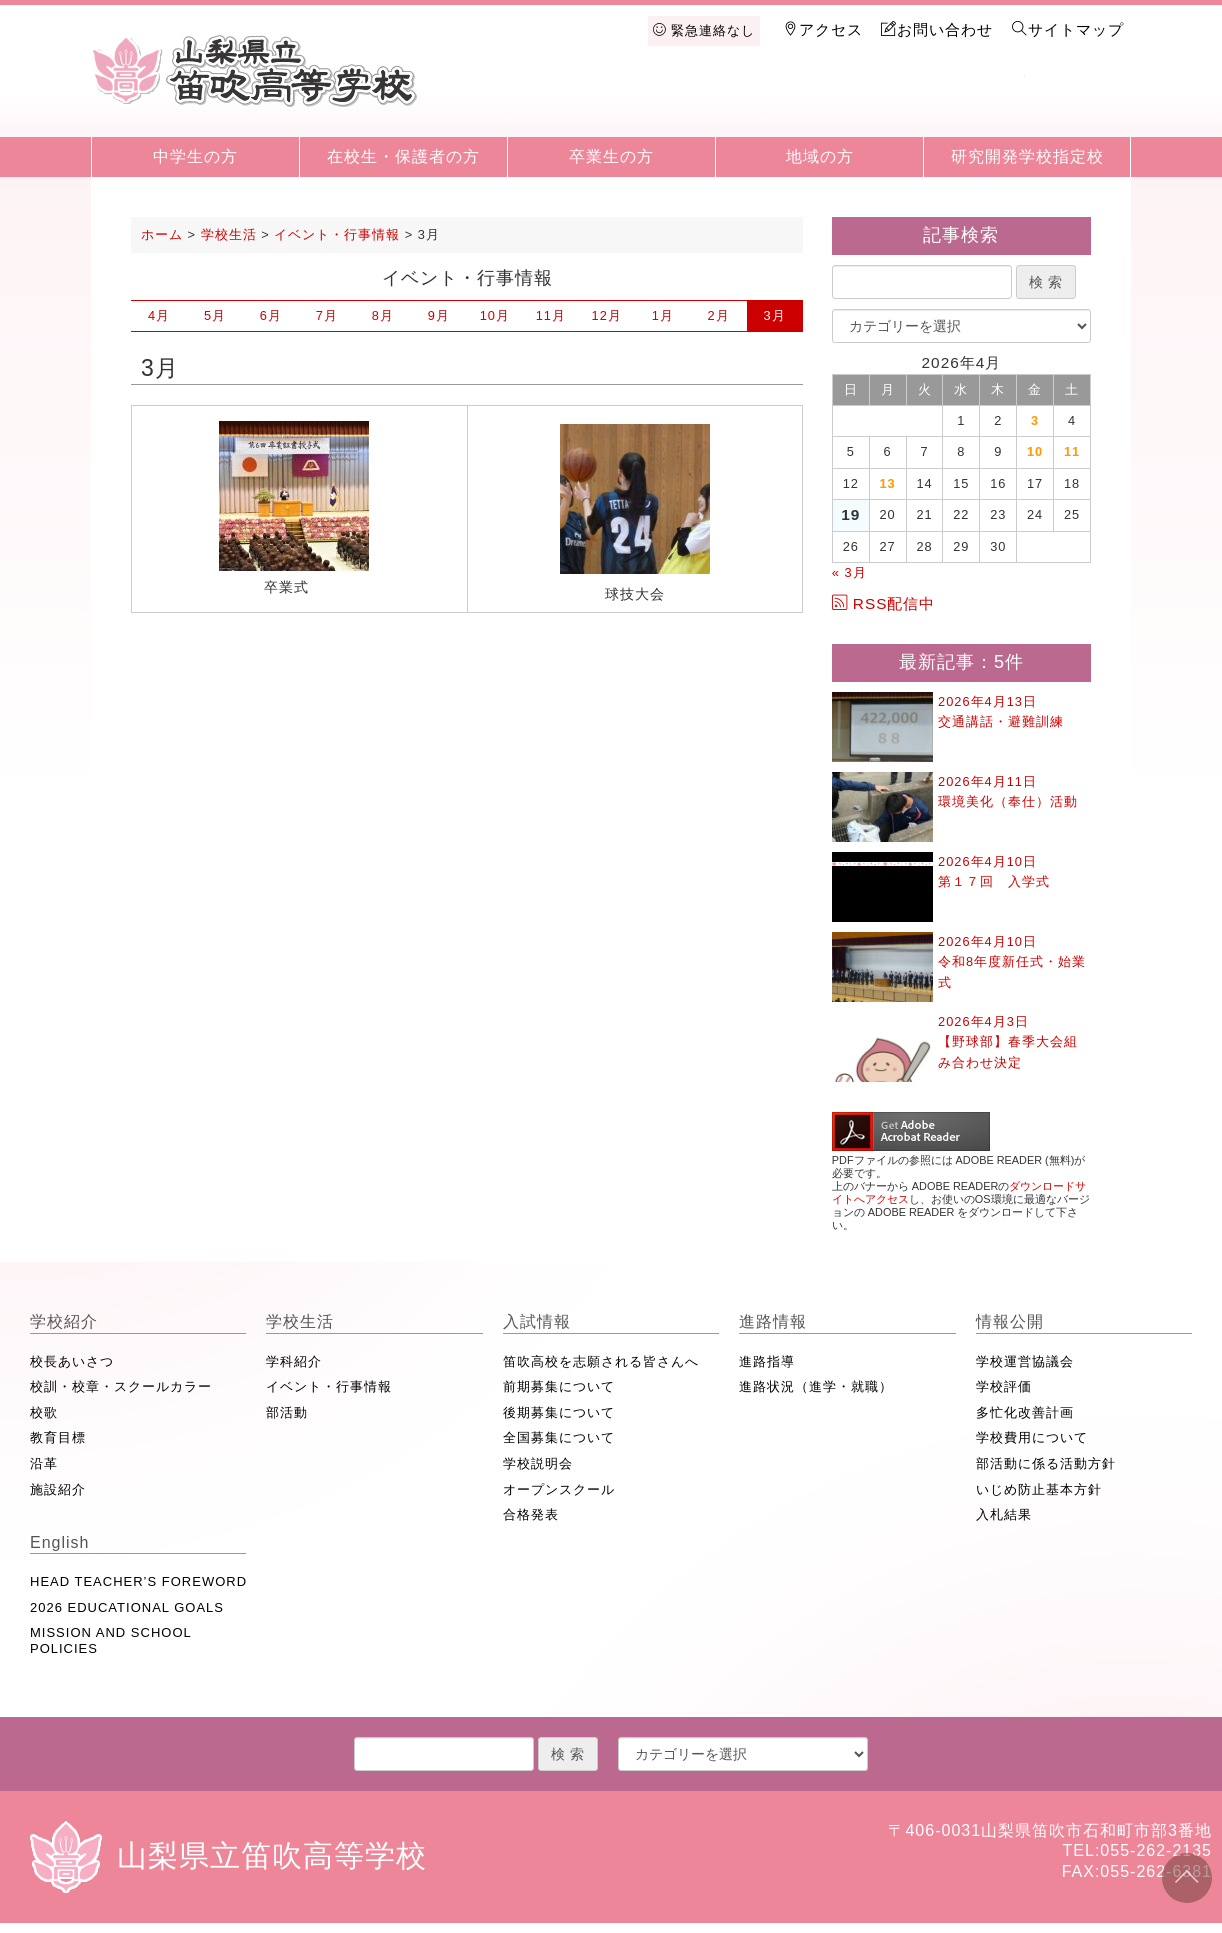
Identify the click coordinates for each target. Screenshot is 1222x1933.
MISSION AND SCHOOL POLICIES (110, 1640)
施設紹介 (58, 1489)
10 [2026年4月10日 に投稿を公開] (1035, 451)
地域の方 (820, 156)
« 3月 (849, 572)
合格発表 (531, 1514)
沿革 (44, 1463)
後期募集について (559, 1412)
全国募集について (559, 1437)
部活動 (287, 1412)
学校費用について (1032, 1437)
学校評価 (1004, 1386)
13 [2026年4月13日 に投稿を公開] (888, 483)
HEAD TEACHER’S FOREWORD (138, 1581)
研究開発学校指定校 (1027, 156)
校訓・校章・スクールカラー (121, 1386)
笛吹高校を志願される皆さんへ (601, 1361)
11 (551, 315)
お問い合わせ (937, 29)
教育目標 (58, 1437)
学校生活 (663, 102)
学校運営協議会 (1025, 1361)
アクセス (823, 29)
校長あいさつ (72, 1361)
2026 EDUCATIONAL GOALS (127, 1607)
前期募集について (559, 1386)
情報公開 (973, 102)
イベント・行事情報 (329, 1386)
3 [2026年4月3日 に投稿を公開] (1035, 420)
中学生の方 (195, 156)
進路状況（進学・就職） (816, 1386)
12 (607, 315)
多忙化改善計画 (1025, 1412)
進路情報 (870, 102)
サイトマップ (1068, 29)
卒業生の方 (611, 156)
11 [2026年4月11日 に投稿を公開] (1072, 451)
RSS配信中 (884, 603)
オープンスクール (559, 1489)
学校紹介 (559, 102)
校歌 (44, 1412)
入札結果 (1004, 1514)
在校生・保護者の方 (403, 156)
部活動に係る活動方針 (1046, 1463)
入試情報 (766, 102)
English (1077, 102)
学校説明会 (538, 1463)
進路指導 (767, 1361)
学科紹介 (294, 1361)
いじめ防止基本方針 (1039, 1489)
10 (495, 315)
